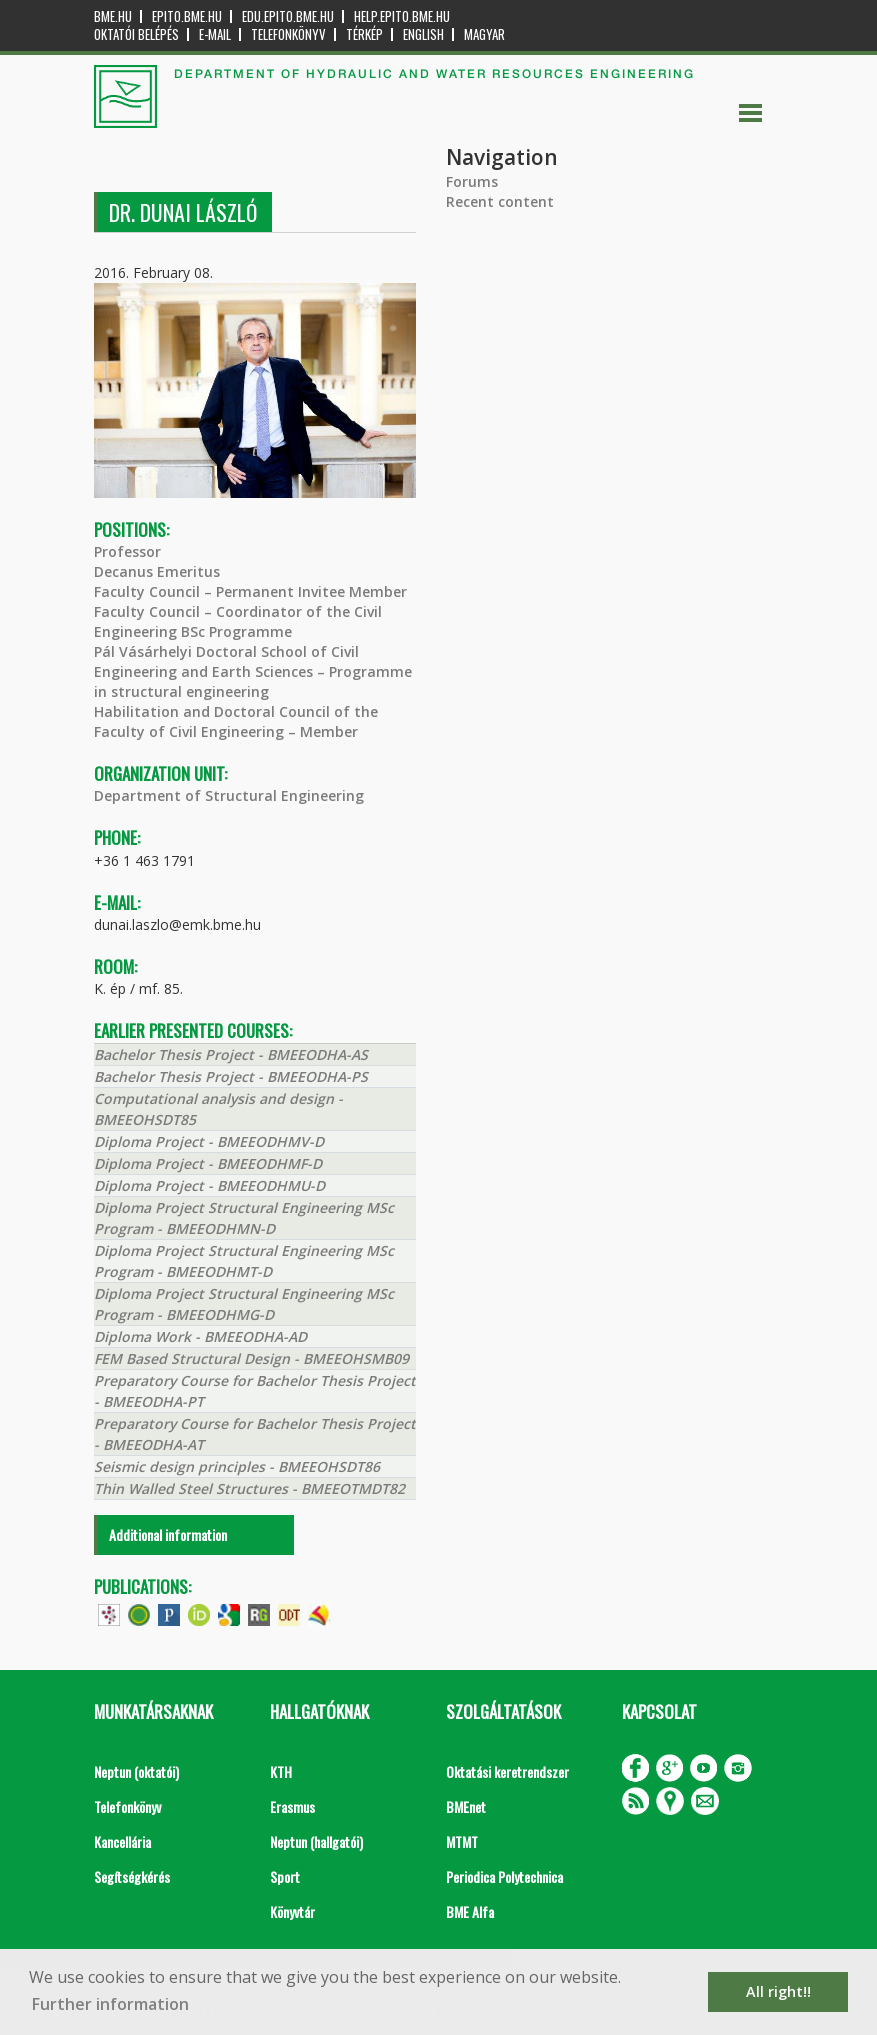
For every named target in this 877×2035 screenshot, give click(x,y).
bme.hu (113, 16)
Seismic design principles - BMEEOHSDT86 (237, 1466)
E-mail (215, 34)
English (423, 34)
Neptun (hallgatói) (316, 1841)
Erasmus (292, 1806)
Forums (472, 181)
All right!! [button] (778, 1991)
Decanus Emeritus (157, 571)
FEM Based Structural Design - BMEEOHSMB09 (251, 1358)
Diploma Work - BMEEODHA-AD (200, 1336)
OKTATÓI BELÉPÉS (136, 34)
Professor (127, 551)
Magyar (484, 34)
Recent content (500, 201)
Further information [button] (110, 2004)
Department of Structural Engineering (229, 795)
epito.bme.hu (187, 16)
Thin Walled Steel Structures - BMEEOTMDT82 (249, 1488)
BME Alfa (470, 1911)
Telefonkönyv (288, 34)
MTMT (462, 1841)
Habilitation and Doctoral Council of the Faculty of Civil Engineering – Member (236, 721)
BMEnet (466, 1806)
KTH (281, 1771)
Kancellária (122, 1841)
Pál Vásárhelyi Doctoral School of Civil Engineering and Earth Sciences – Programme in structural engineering (253, 671)
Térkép (364, 34)
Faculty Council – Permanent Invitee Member (250, 591)
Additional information (168, 1534)
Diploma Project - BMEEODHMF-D (208, 1163)
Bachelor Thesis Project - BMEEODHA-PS (231, 1076)
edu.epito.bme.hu (288, 16)
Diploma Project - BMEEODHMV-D (209, 1141)
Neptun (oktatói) (136, 1771)
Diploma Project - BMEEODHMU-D (209, 1185)
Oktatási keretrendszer (507, 1771)
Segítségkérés (132, 1876)
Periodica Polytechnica (504, 1876)
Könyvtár (292, 1911)
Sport (285, 1876)
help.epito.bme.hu (402, 16)
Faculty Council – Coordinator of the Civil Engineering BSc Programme (238, 621)
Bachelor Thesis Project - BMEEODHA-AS (231, 1054)
